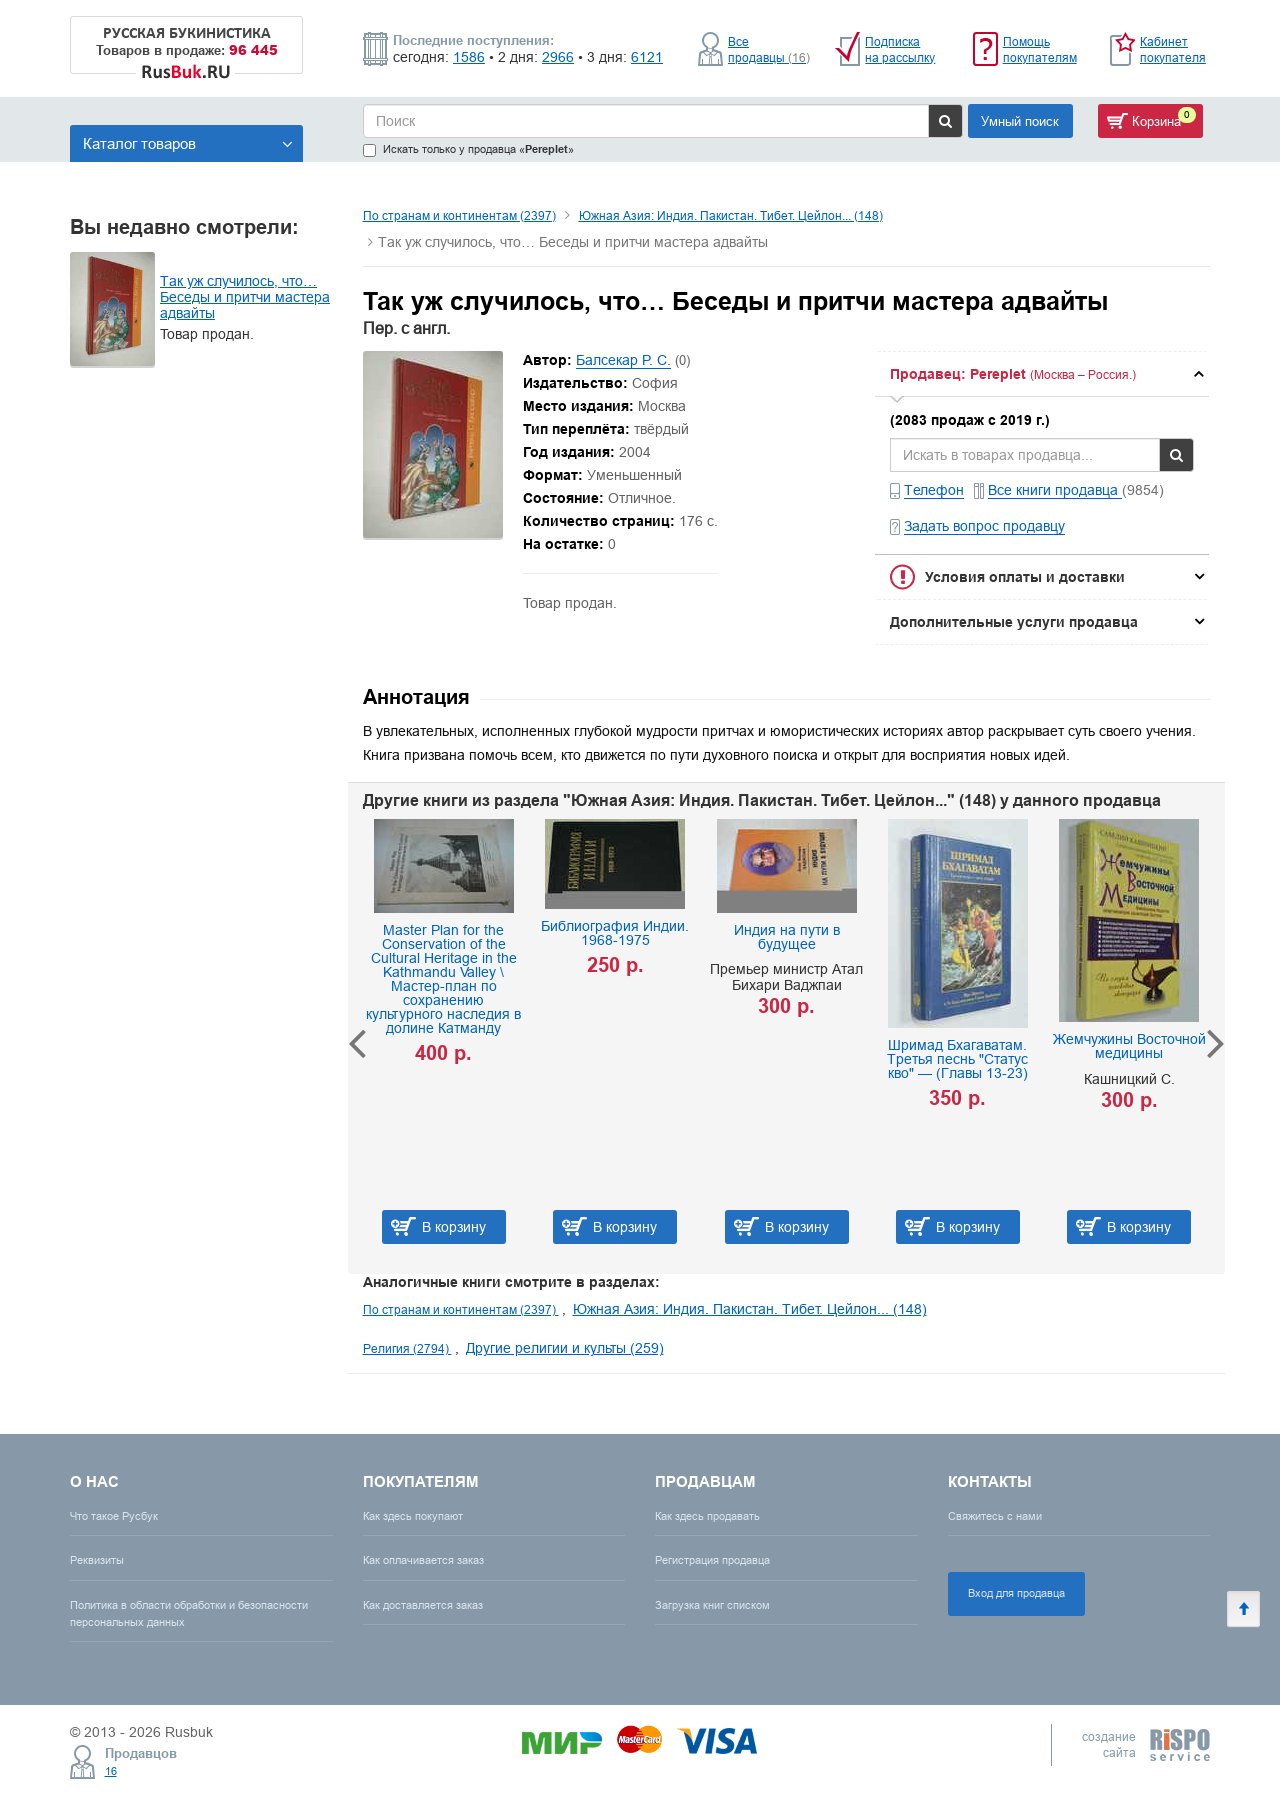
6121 (647, 57)
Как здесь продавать (707, 1516)
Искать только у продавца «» (468, 149)
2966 (558, 57)
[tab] (1042, 374)
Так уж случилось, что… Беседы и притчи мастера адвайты (245, 297)
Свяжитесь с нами (995, 1516)
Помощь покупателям (1040, 49)
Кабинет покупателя (1173, 49)
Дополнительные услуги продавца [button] (1014, 622)
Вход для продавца (1016, 1593)
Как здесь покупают (413, 1516)
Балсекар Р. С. (623, 360)
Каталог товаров (188, 143)
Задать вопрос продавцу (984, 526)
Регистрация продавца (712, 1560)
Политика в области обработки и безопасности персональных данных (189, 1613)
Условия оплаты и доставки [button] (1025, 577)
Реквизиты (97, 1560)
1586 (469, 57)
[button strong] (1042, 374)
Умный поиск (1020, 121)
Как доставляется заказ (423, 1605)
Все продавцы (769, 49)
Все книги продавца (1055, 490)
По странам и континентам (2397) (459, 215)
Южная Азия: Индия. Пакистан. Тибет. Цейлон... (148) (731, 215)
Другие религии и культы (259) (565, 1348)
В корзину (454, 1227)
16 (111, 1771)
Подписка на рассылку (900, 49)
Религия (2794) (407, 1348)
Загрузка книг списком (712, 1605)
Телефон (934, 490)
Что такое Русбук (114, 1516)
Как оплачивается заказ (423, 1560)
